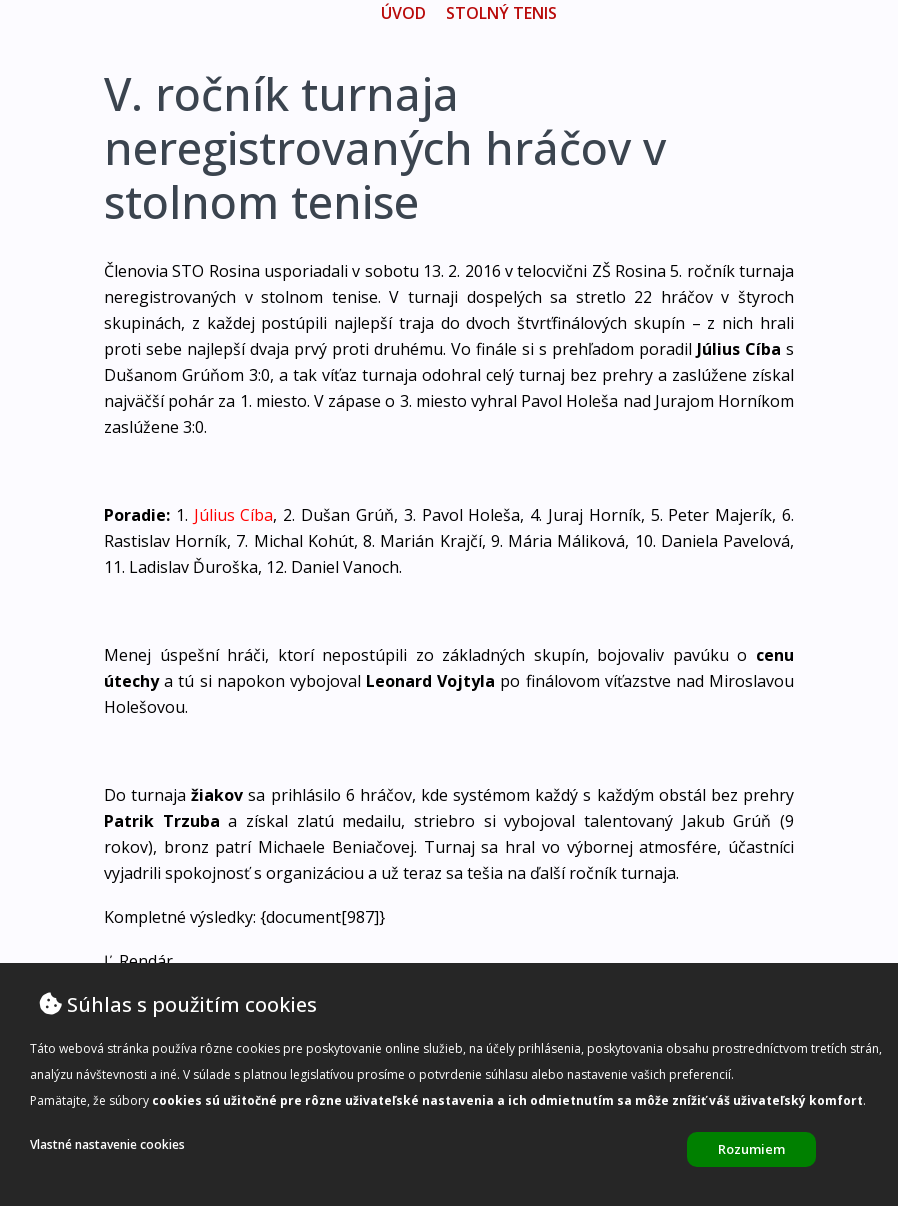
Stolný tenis (501, 13)
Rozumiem (751, 1149)
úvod (403, 13)
